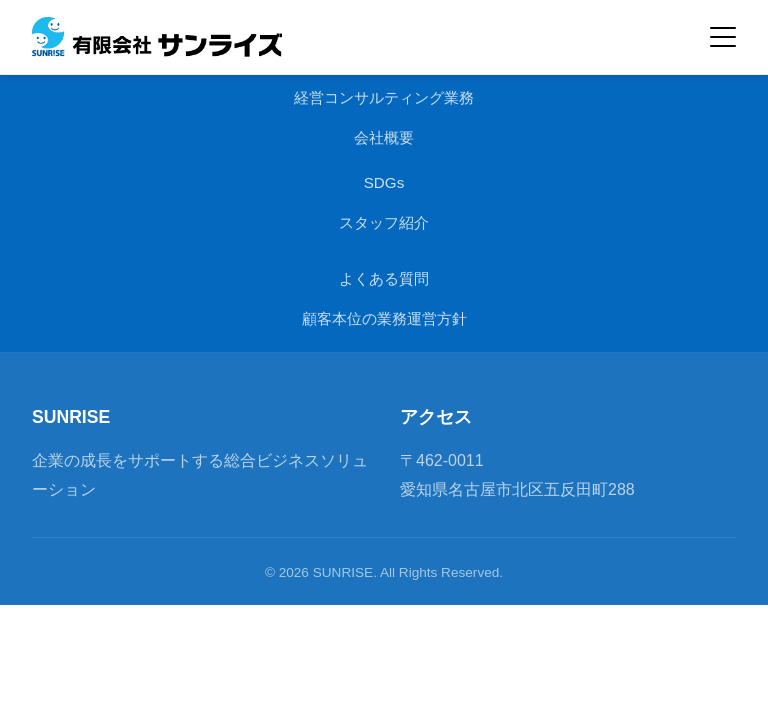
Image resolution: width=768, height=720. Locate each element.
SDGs (384, 182)
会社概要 (384, 137)
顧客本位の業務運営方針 (384, 318)
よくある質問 (384, 278)
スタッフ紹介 (384, 222)
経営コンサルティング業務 (384, 97)
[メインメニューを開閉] (723, 37)
